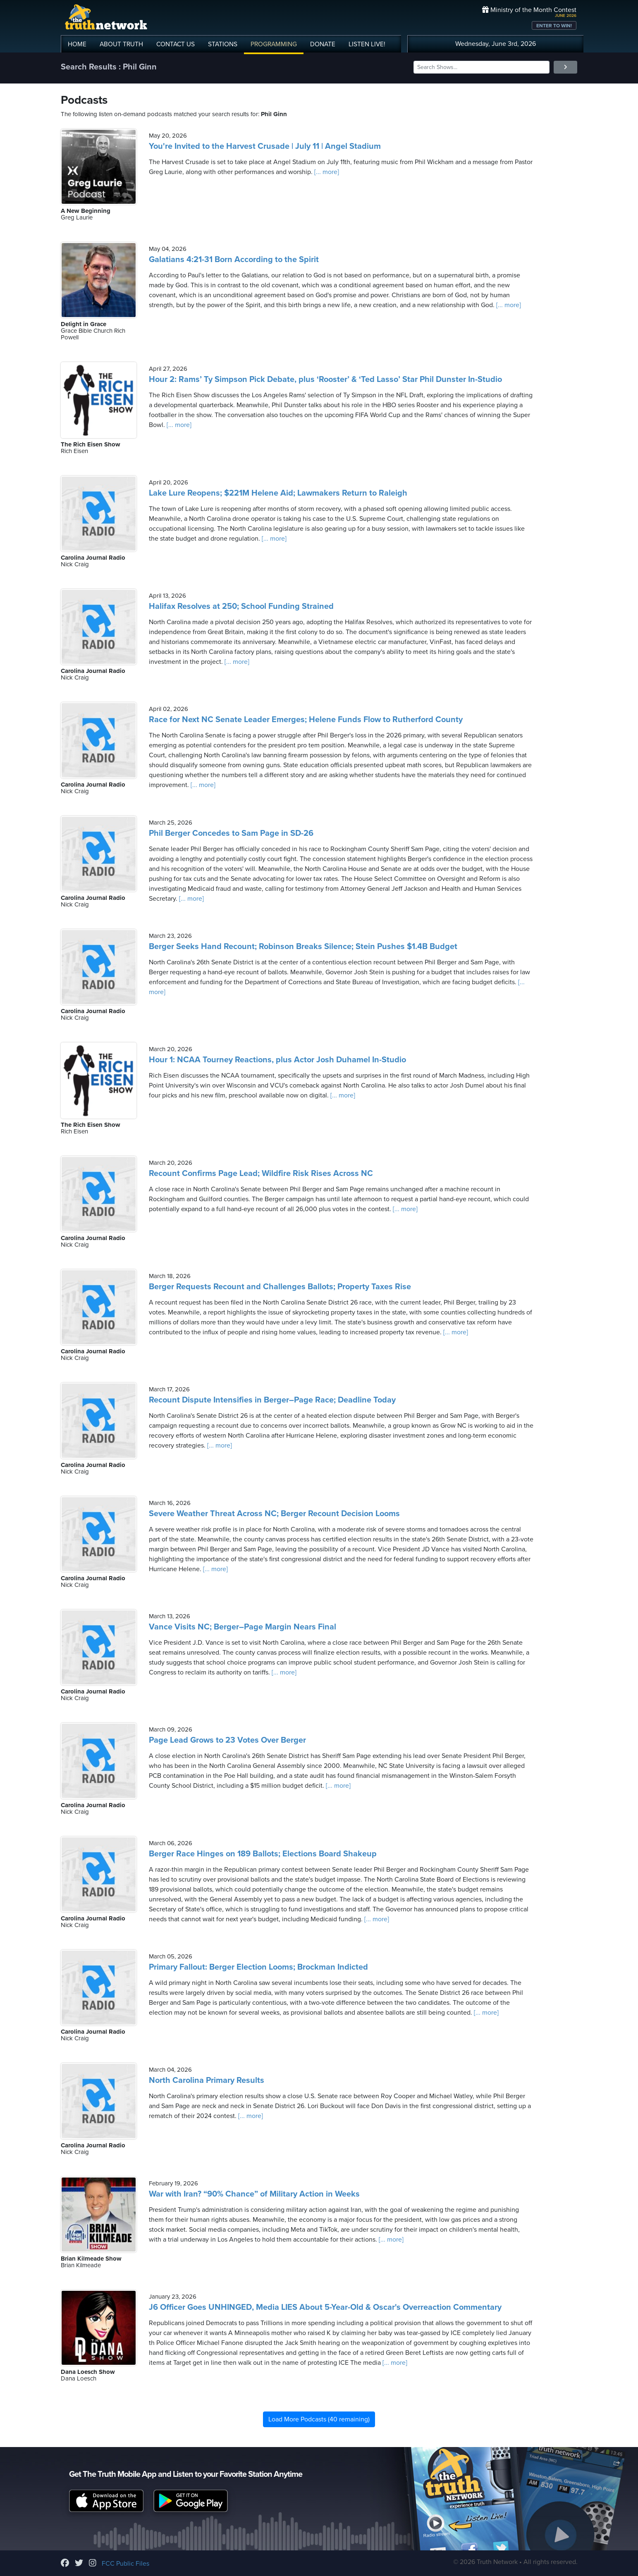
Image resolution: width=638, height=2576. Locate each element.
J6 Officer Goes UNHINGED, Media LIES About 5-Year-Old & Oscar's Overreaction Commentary (325, 2307)
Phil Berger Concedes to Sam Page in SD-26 (231, 833)
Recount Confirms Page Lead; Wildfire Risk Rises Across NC (261, 1173)
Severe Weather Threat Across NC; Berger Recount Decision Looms (274, 1514)
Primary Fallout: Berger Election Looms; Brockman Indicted (258, 1967)
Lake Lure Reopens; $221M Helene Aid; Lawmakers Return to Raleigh (278, 493)
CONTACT (175, 44)
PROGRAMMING (274, 44)
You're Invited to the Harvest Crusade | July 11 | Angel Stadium (265, 146)
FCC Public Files (125, 2563)
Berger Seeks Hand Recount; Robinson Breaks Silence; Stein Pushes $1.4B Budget (303, 947)
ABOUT (121, 44)
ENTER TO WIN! (554, 26)
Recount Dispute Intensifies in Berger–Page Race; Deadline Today (272, 1400)
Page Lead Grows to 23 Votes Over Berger (227, 1740)
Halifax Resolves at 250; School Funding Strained (241, 606)
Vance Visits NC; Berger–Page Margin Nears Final (242, 1627)
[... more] (326, 172)
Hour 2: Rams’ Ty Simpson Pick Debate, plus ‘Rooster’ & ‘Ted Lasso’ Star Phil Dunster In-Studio (325, 379)
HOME (77, 44)
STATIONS (222, 44)
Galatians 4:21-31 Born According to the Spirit (234, 260)
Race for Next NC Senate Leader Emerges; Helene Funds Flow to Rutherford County (306, 720)
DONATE (322, 44)
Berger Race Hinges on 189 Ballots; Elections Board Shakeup (263, 1854)
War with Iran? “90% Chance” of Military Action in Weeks (254, 2194)
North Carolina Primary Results (206, 2080)
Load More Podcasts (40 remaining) (319, 2419)
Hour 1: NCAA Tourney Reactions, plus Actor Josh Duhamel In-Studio (277, 1060)
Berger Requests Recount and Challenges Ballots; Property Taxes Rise (280, 1287)
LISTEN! (367, 44)
